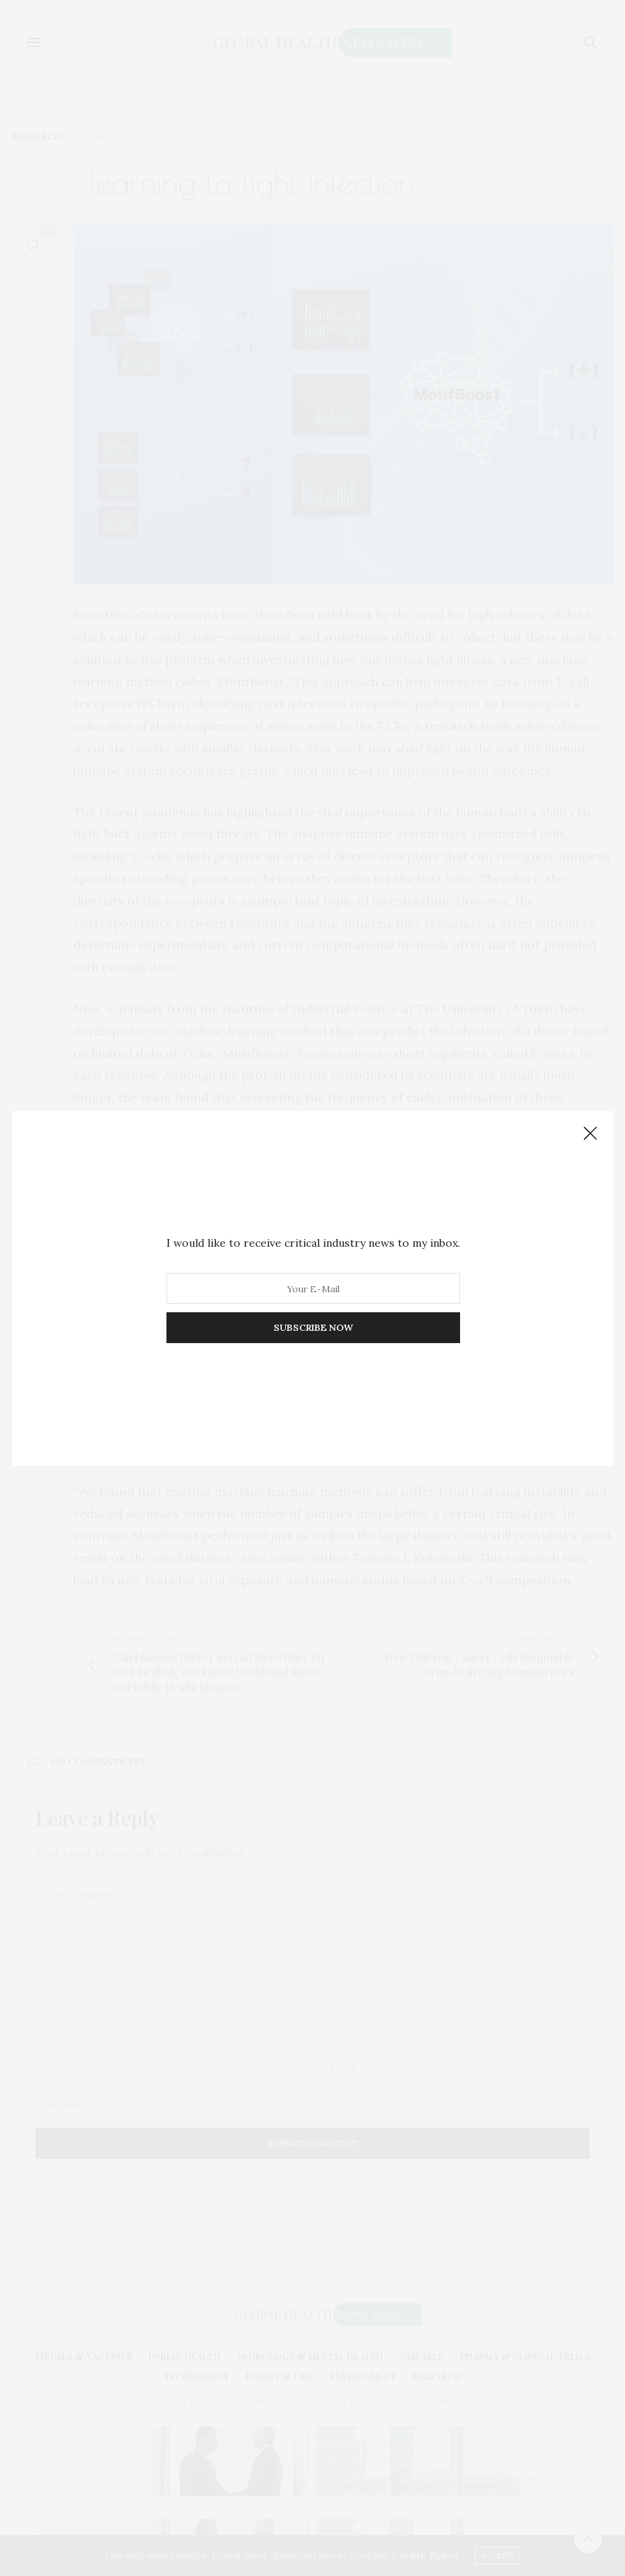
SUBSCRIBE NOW (312, 1327)
